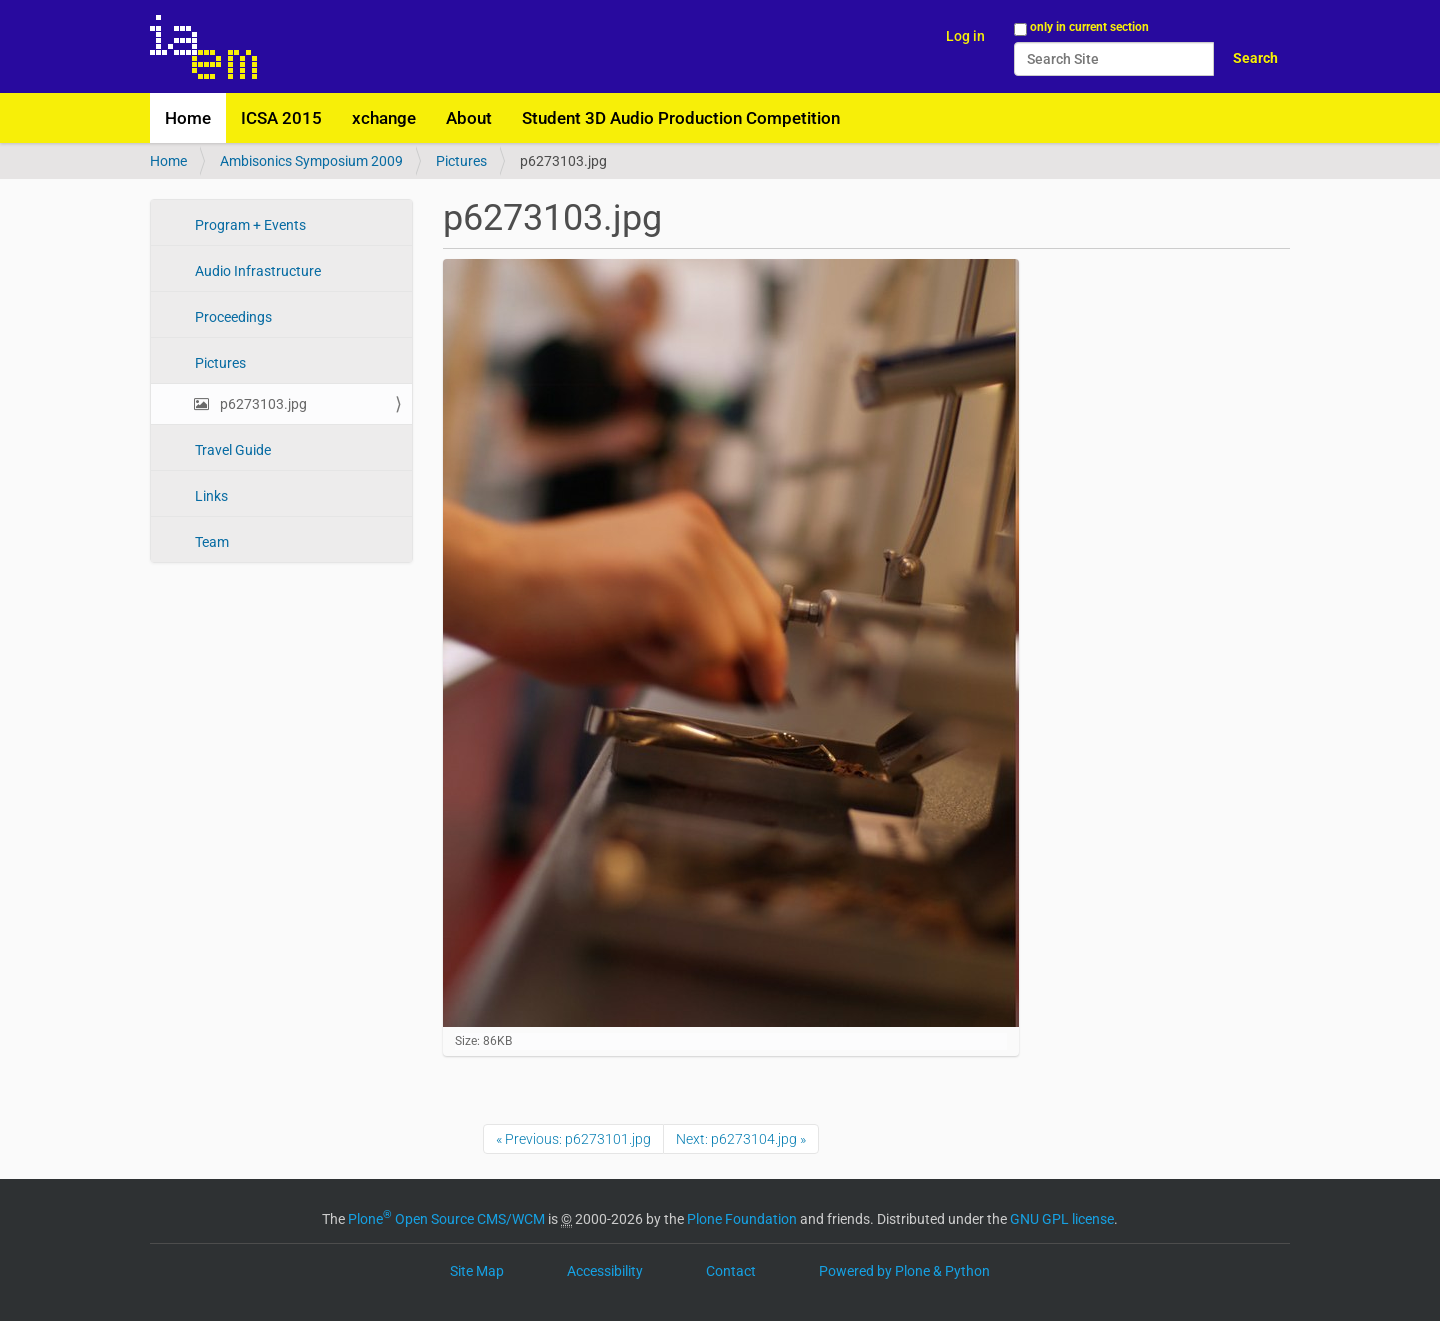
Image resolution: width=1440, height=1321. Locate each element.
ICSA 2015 (281, 118)
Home (188, 118)
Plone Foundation (742, 1219)
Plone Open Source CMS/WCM (446, 1219)
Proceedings (232, 317)
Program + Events (249, 225)
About (469, 118)
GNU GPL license (1062, 1219)
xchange (384, 118)
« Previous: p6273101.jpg (573, 1139)
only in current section (1089, 27)
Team (210, 542)
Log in (965, 36)
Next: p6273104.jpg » (741, 1139)
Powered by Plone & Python (904, 1271)
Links (210, 496)
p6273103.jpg (262, 404)
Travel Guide (231, 450)
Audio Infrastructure (256, 271)
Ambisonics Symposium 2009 (311, 161)
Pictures (461, 161)
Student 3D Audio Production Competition (681, 118)
